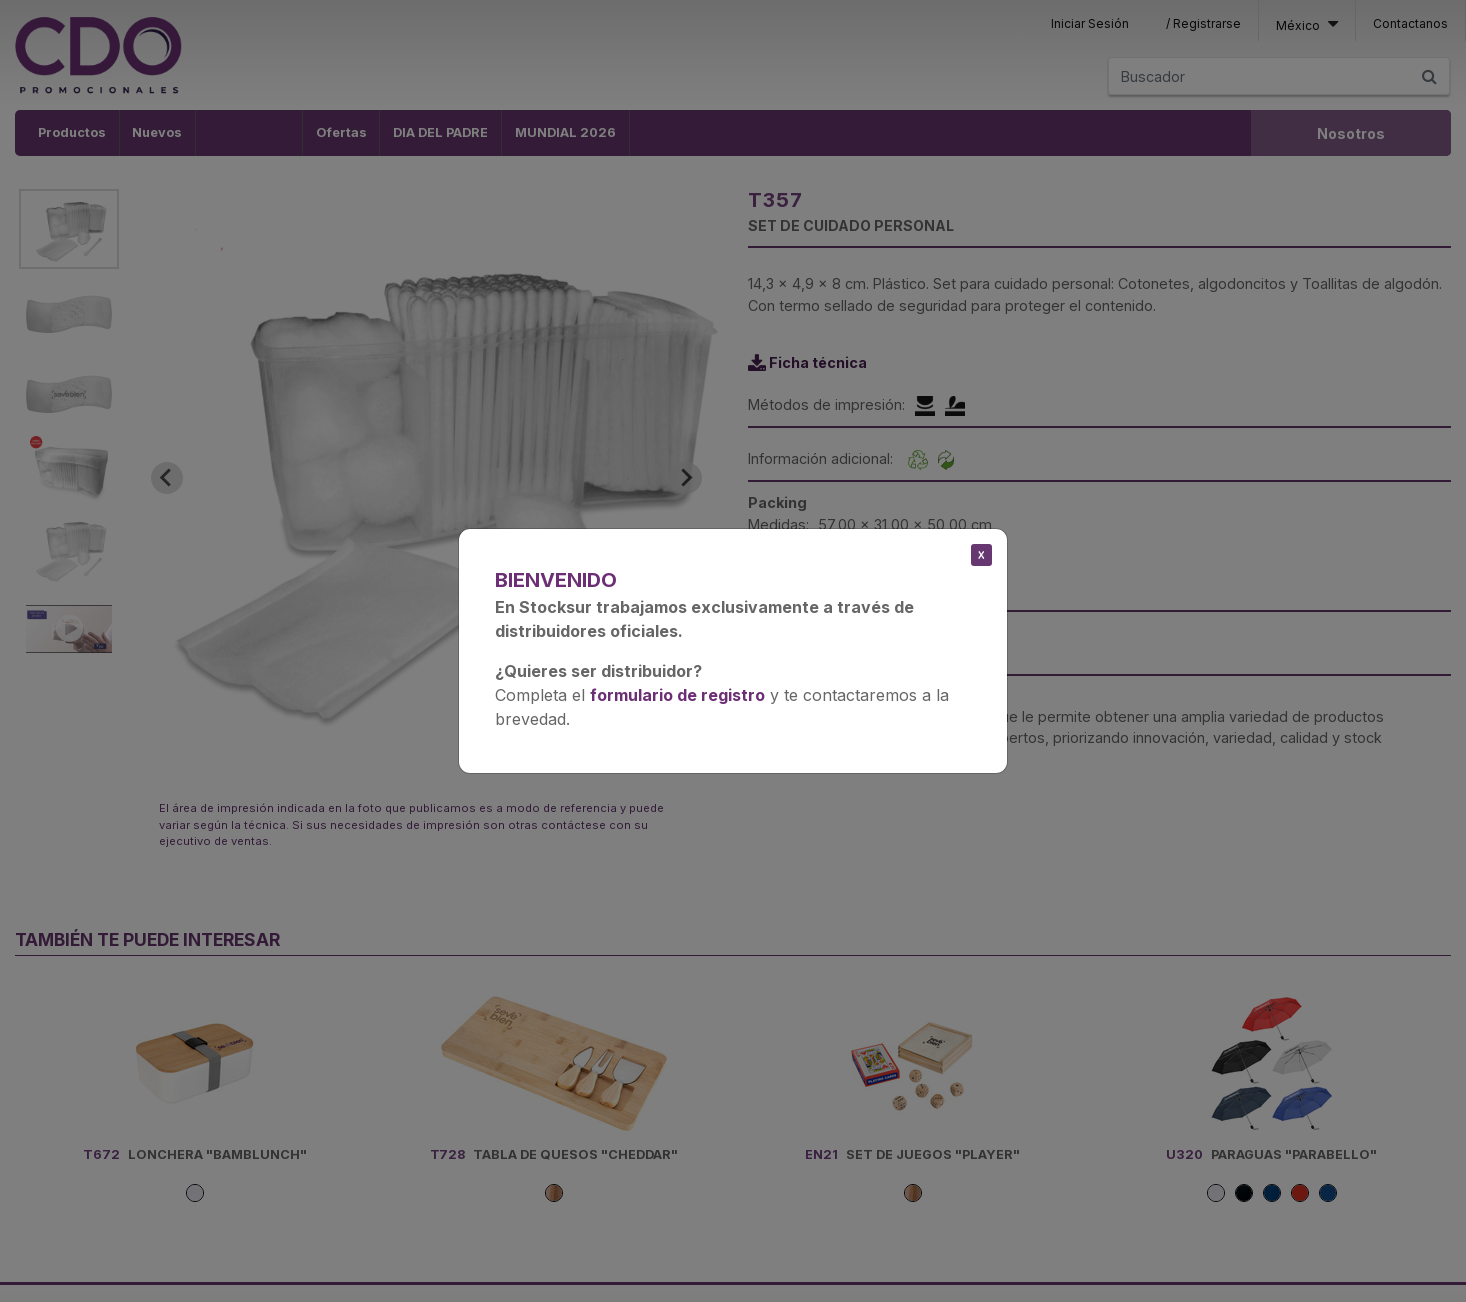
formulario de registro (677, 695)
